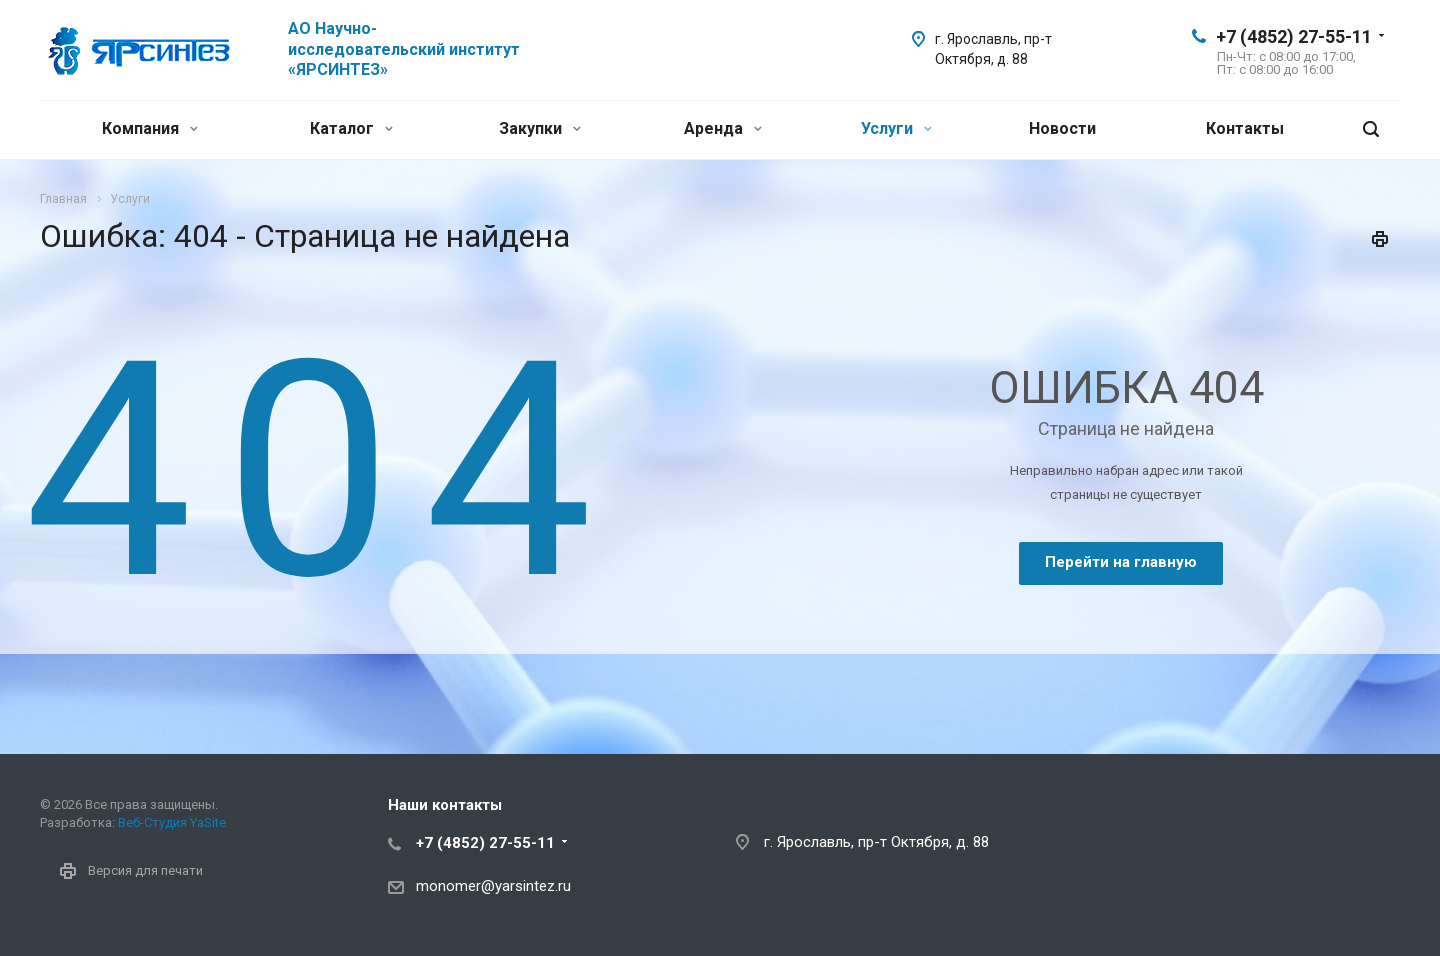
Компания (150, 128)
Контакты (1245, 128)
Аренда (723, 128)
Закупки (540, 128)
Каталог (351, 128)
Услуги (896, 128)
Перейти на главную (1121, 562)
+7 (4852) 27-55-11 (1294, 36)
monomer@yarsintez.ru (493, 886)
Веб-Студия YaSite (172, 822)
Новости (1062, 128)
